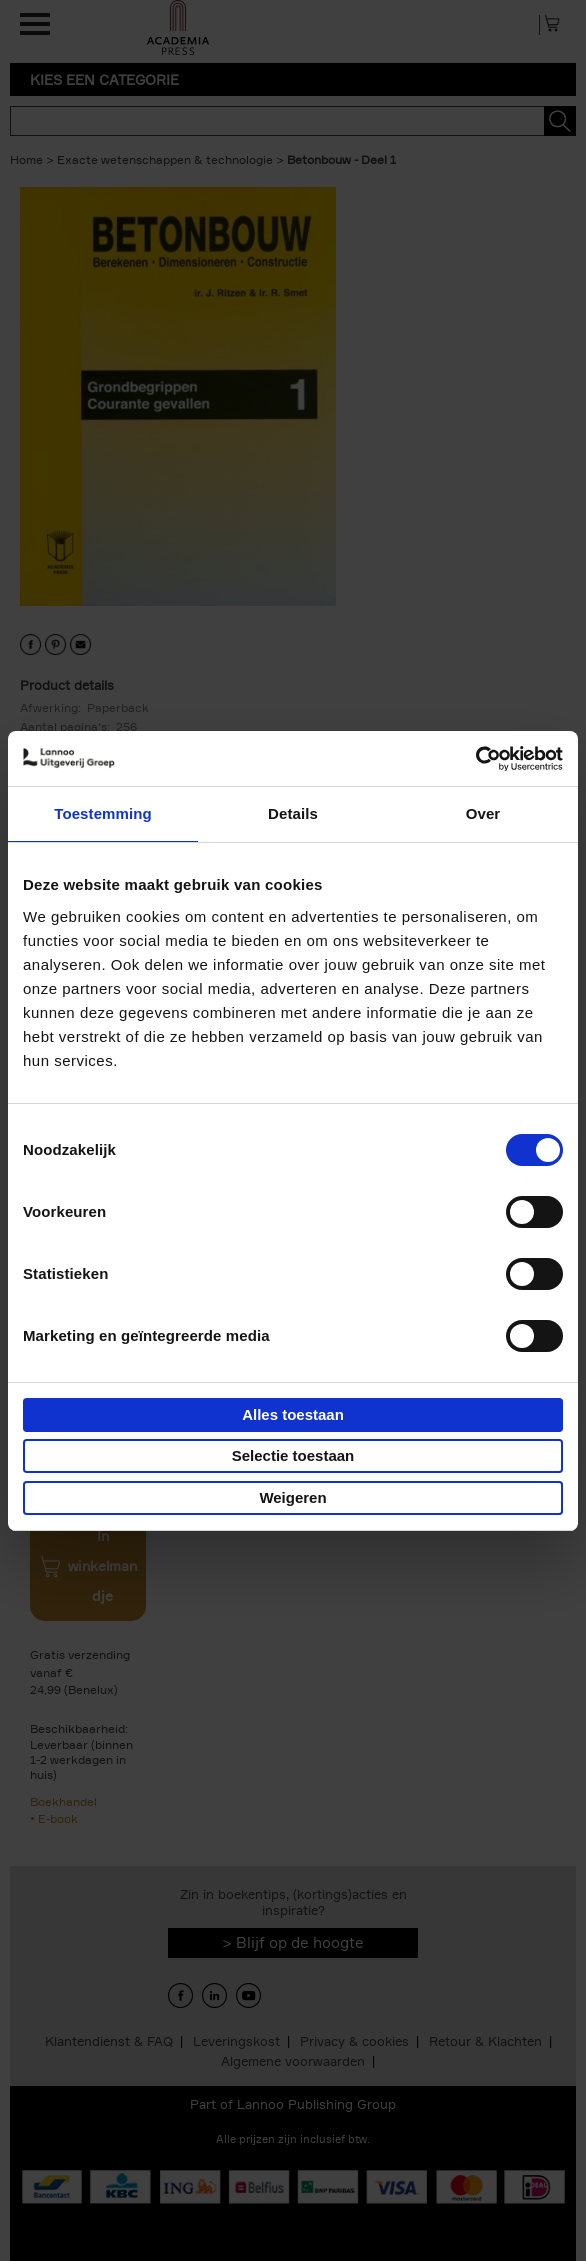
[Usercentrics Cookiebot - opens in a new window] (475, 759)
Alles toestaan (293, 1414)
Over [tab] (483, 813)
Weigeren (292, 1497)
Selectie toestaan (293, 1455)
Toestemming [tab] (103, 813)
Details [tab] (293, 813)
